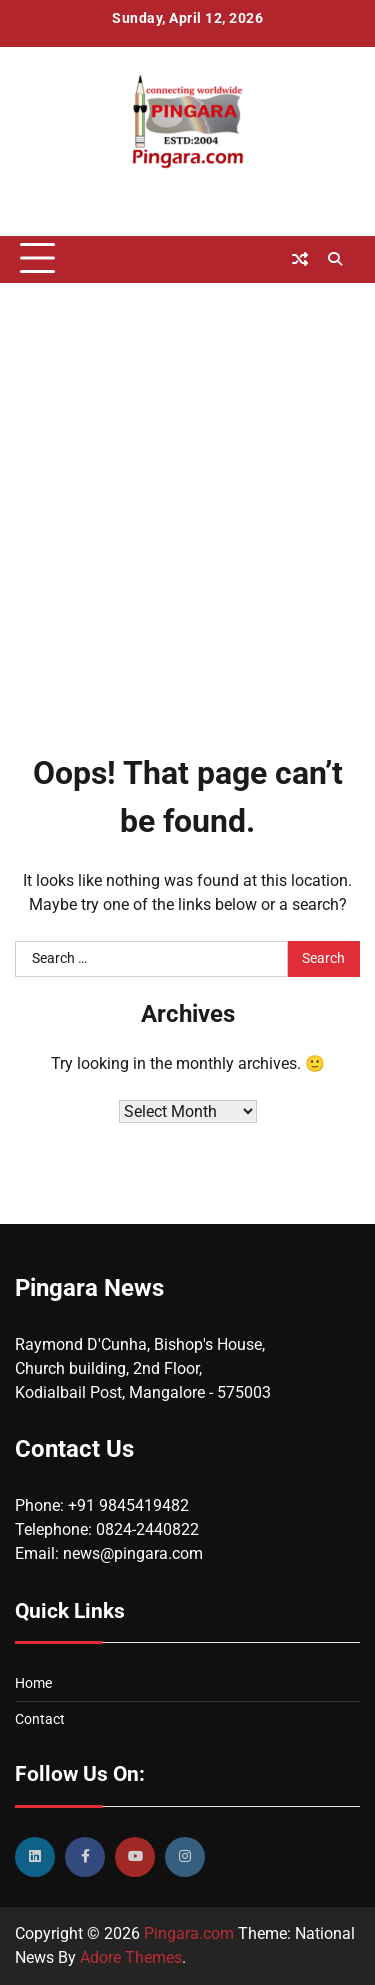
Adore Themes (131, 1957)
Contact (40, 1719)
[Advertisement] (187, 490)
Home (33, 1683)
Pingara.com (189, 1933)
